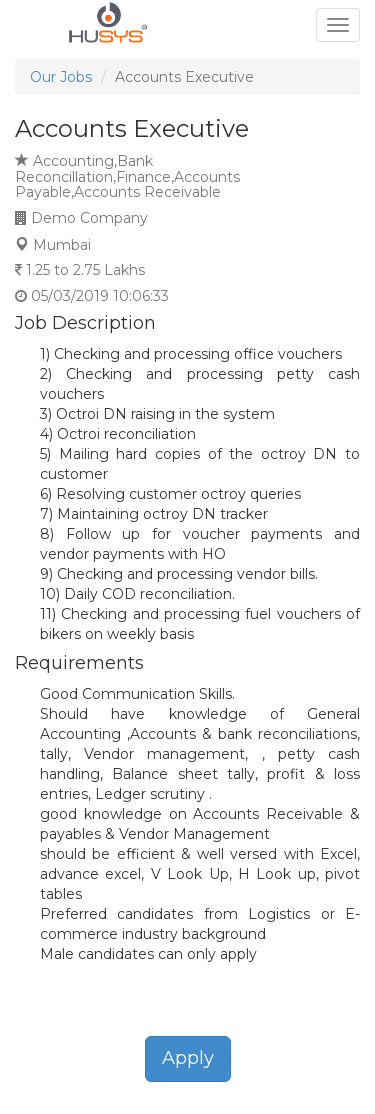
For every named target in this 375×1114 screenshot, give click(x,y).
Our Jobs (61, 77)
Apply (188, 1058)
